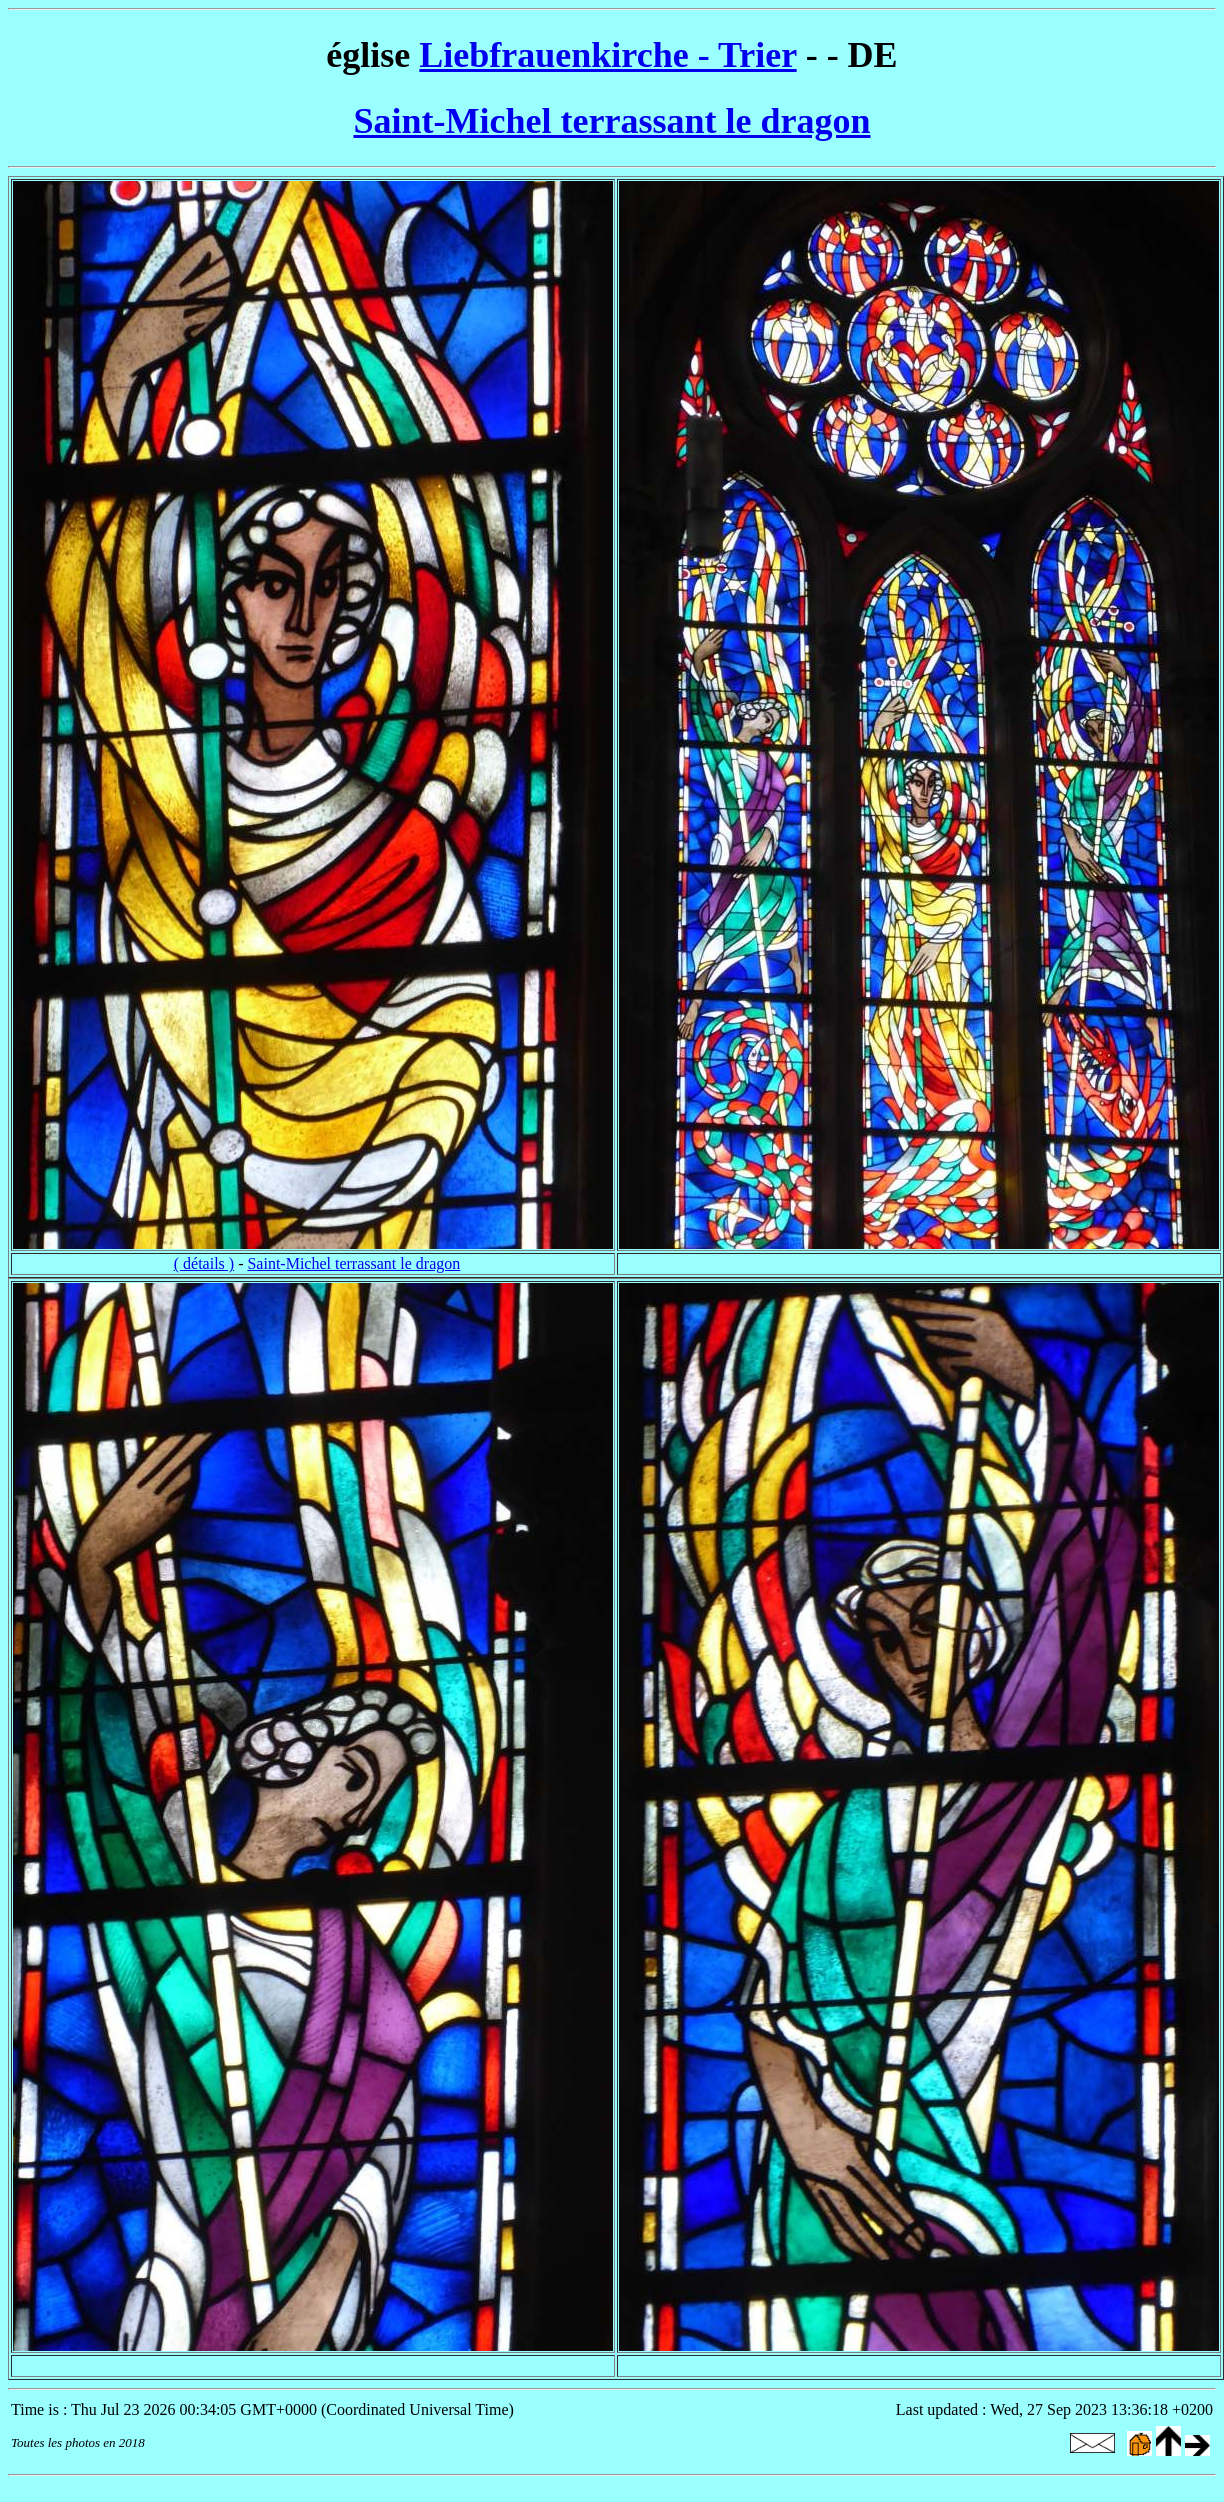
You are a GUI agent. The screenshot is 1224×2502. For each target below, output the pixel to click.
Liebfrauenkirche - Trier (607, 55)
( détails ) (204, 1263)
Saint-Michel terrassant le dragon (612, 121)
